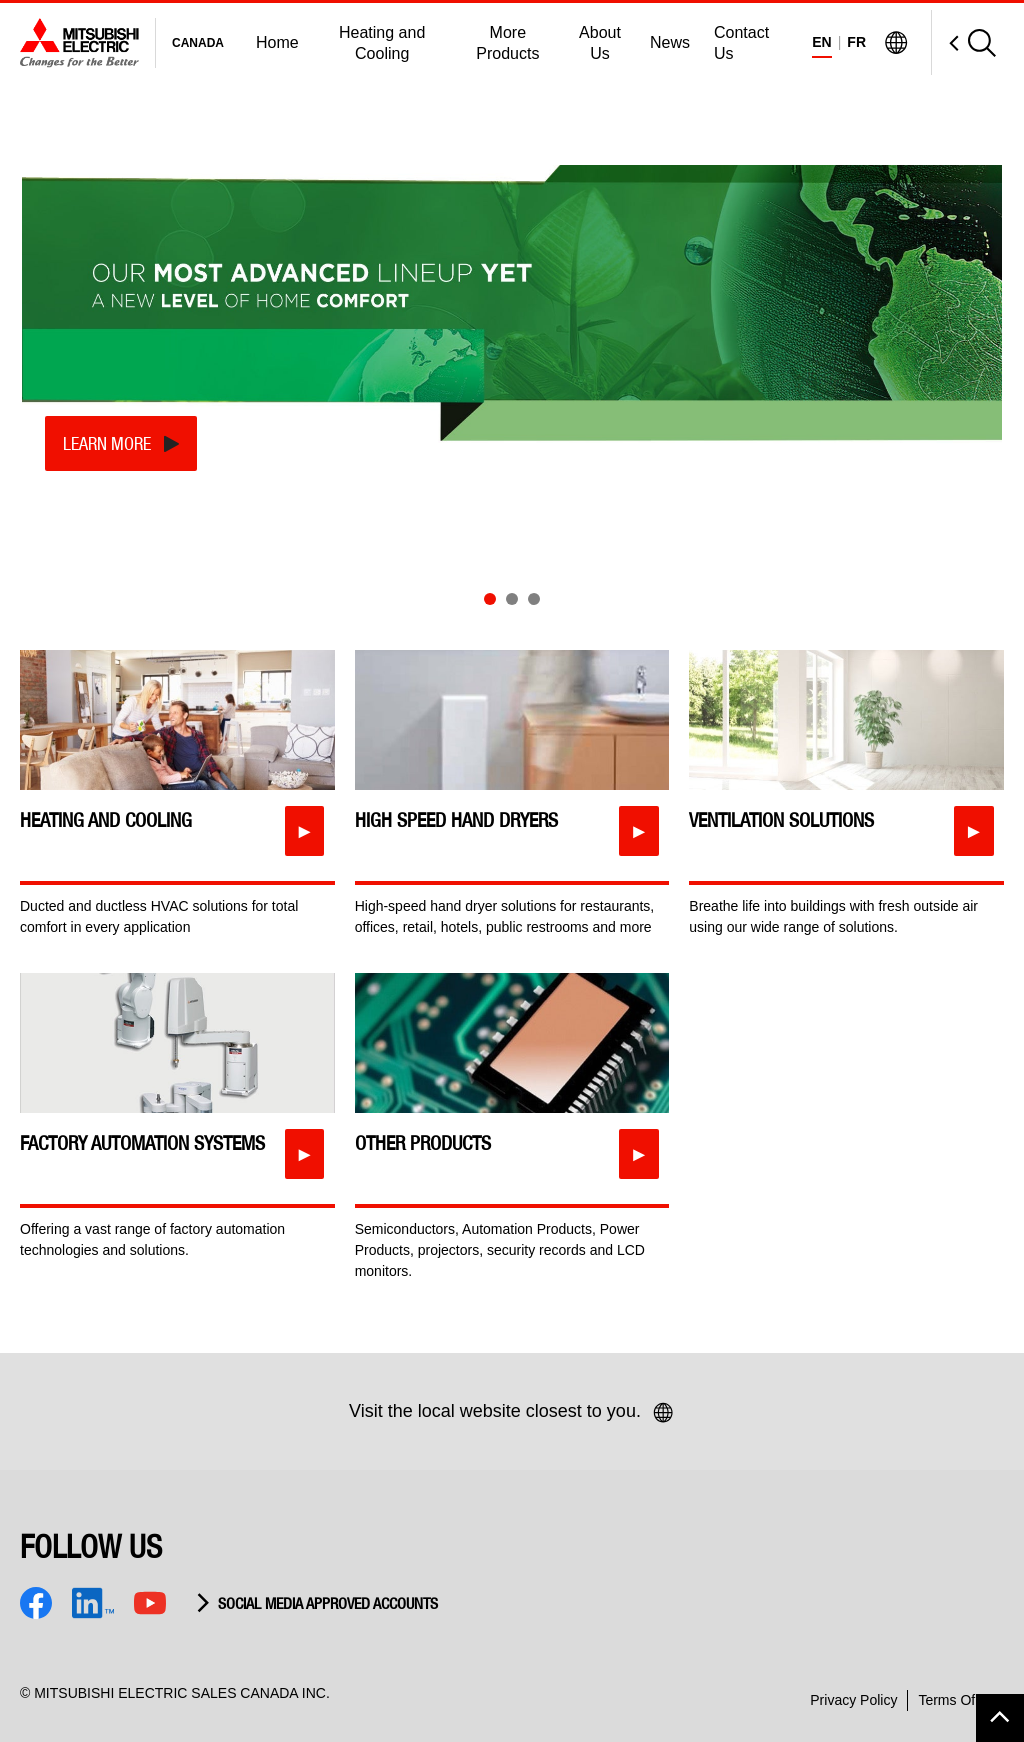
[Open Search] (963, 42)
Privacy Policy (853, 1700)
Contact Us (741, 43)
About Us (600, 43)
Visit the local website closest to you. (512, 1413)
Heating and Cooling (382, 43)
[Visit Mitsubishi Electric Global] (896, 43)
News (670, 42)
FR (856, 42)
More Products (507, 43)
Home (277, 42)
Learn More (107, 443)
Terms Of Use (961, 1700)
